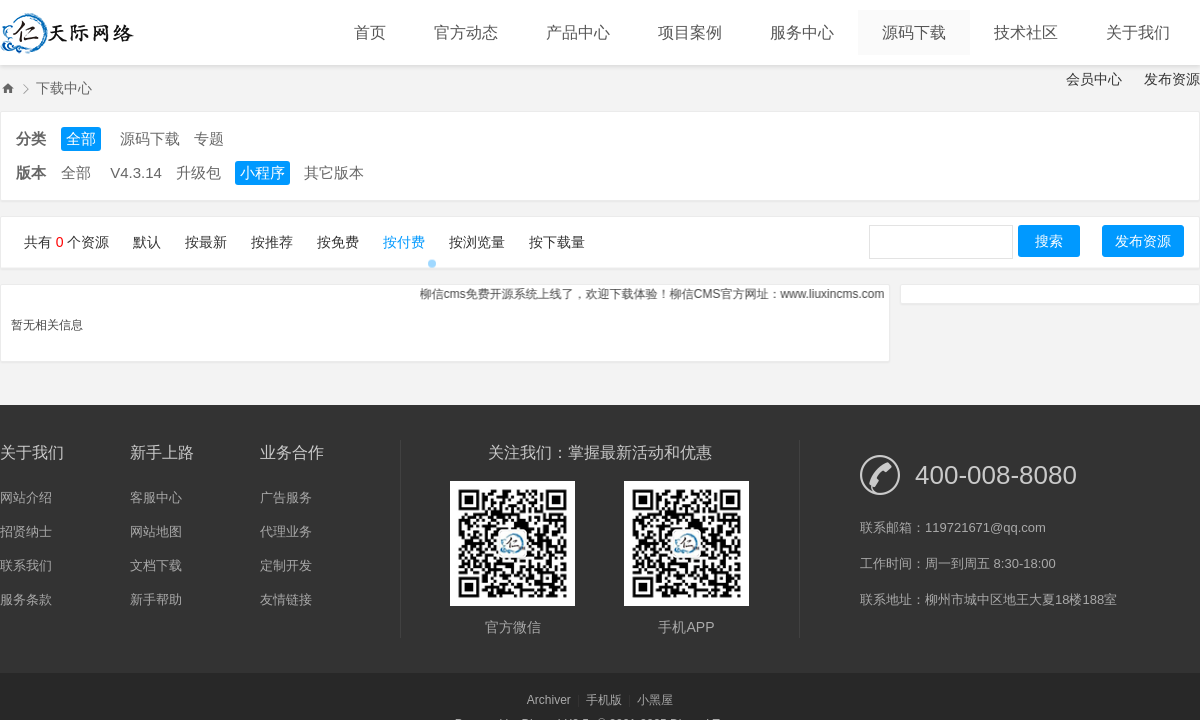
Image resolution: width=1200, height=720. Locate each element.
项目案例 (690, 32)
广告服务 (286, 497)
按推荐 (272, 242)
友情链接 (286, 599)
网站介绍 (26, 497)
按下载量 (557, 242)
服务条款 (26, 599)
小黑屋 (655, 700)
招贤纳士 (26, 531)
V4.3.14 (136, 172)
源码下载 (914, 32)
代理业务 (286, 531)
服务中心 (802, 32)
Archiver (549, 700)
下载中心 (64, 88)
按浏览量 (477, 242)
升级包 (198, 172)
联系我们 (26, 565)
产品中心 (578, 32)
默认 (147, 242)
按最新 (206, 242)
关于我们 (1138, 32)
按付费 (404, 242)
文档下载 (156, 565)
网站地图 (156, 531)
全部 (81, 138)
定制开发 (286, 565)
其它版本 (334, 172)
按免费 (338, 242)
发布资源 (1172, 79)
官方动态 (466, 32)
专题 (209, 138)
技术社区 (1026, 32)
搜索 (1049, 241)
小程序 (262, 172)
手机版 (604, 700)
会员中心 (1094, 79)
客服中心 (156, 497)
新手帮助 (156, 599)
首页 (370, 32)
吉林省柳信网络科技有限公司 (8, 88)
